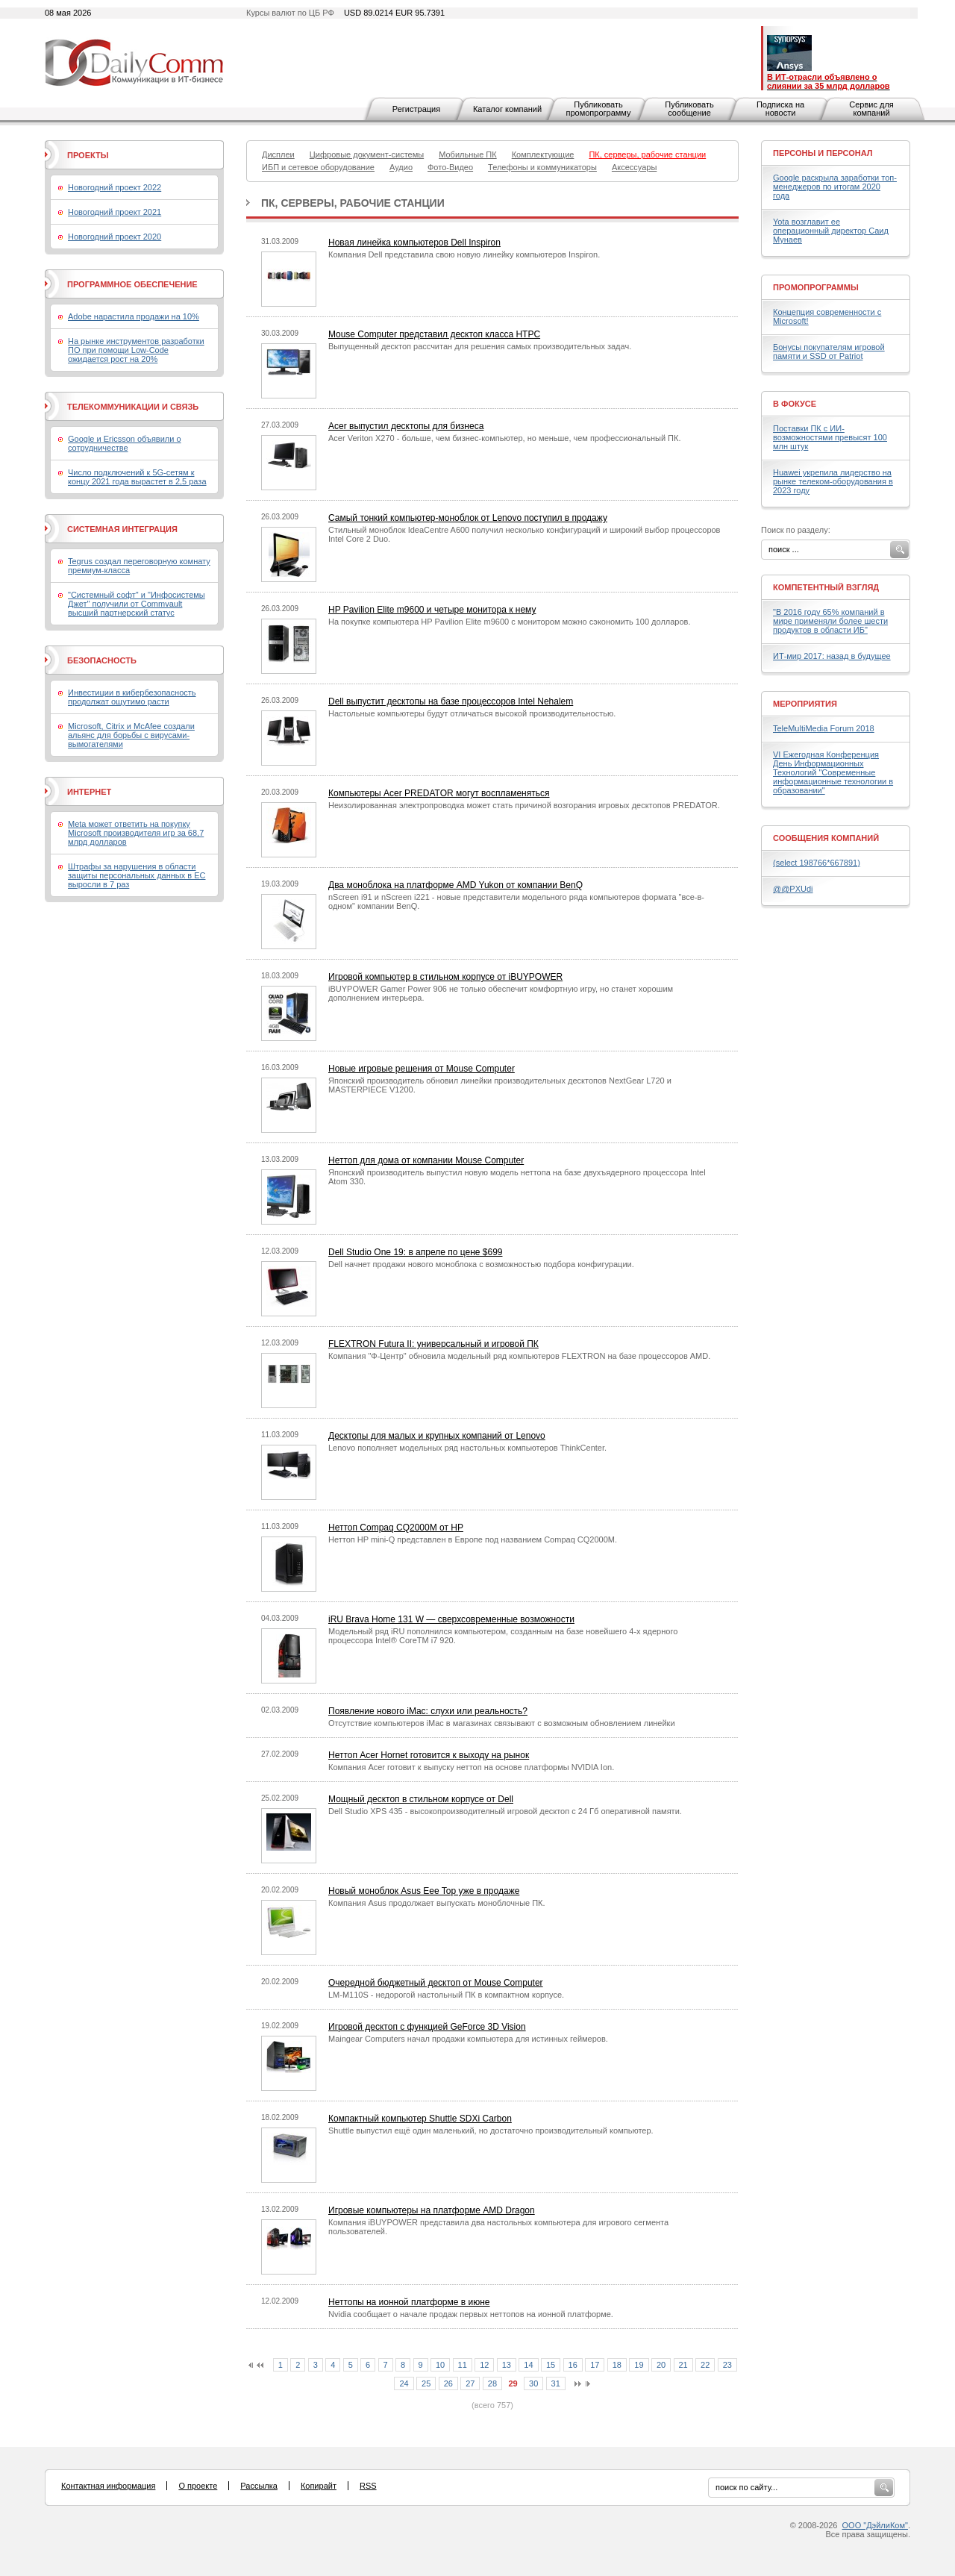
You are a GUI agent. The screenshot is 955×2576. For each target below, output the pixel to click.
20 (661, 2364)
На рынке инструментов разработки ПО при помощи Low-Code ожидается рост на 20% (136, 350)
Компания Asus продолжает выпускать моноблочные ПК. (436, 1902)
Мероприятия (805, 703)
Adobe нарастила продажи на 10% (133, 316)
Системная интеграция (122, 529)
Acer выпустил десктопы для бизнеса (405, 426)
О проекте (197, 2485)
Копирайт (318, 2485)
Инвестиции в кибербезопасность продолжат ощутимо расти (132, 697)
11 (462, 2364)
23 (727, 2364)
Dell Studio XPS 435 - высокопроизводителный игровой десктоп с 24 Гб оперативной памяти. (505, 1811)
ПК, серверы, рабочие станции (353, 203)
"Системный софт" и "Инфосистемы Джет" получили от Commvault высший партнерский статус (136, 603)
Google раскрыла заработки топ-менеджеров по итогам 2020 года (835, 186)
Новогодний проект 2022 (114, 187)
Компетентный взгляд (826, 587)
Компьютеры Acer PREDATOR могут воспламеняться (439, 793)
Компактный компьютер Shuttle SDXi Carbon (420, 2118)
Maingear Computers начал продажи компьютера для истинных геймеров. (468, 2038)
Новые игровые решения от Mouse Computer (421, 1068)
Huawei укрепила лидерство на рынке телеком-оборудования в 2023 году (833, 481)
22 (705, 2364)
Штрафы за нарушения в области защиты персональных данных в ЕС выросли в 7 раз (137, 875)
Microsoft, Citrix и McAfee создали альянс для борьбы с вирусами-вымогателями (131, 735)
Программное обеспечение (132, 284)
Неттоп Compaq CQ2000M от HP (395, 1527)
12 (484, 2364)
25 (426, 2383)
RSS (368, 2485)
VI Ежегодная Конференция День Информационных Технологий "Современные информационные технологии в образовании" (833, 772)
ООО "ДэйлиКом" (875, 2525)
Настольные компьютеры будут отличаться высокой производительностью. (472, 713)
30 (533, 2383)
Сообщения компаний (826, 838)
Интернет (89, 791)
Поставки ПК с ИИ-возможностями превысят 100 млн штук (830, 437)
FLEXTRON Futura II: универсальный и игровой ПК (433, 1344)
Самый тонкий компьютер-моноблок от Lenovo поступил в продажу (467, 518)
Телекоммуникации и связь (132, 406)
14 (528, 2364)
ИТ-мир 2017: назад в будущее (832, 655)
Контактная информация (108, 2485)
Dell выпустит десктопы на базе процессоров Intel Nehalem (450, 701)
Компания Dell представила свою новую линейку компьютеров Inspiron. (464, 254)
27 (470, 2383)
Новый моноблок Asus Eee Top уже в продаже (423, 1891)
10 (440, 2364)
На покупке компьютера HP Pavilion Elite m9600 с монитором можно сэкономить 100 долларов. (509, 621)
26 (448, 2383)
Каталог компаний (507, 108)
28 (492, 2383)
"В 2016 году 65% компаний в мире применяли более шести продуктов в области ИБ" (830, 620)
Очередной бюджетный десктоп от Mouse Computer (435, 1983)
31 (555, 2383)
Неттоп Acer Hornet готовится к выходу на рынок (428, 1755)
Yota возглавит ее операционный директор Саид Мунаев (831, 230)
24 (403, 2383)
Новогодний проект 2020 (114, 236)
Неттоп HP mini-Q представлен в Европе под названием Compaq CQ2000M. (472, 1539)
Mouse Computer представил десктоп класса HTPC (434, 334)
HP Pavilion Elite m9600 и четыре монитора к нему (432, 609)
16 (573, 2364)
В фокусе (794, 403)
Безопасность (102, 660)
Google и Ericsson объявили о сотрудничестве (124, 443)
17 (594, 2364)
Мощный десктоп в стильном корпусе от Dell (420, 1799)
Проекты (87, 155)
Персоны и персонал (823, 153)
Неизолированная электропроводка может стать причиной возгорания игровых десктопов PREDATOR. (524, 805)
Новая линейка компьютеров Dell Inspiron (414, 242)
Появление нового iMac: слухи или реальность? (427, 1711)
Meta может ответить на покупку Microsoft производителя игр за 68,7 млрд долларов (136, 832)
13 (506, 2364)
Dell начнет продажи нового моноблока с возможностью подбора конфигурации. (481, 1264)
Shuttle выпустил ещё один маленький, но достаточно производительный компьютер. (491, 2130)
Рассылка (259, 2485)
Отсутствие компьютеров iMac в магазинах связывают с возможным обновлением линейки (501, 1723)
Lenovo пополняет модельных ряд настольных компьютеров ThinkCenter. (467, 1447)
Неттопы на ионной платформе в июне (409, 2302)
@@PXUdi (793, 888)
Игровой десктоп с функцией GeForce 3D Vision (427, 2027)
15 (550, 2364)
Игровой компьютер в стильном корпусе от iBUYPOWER (445, 977)
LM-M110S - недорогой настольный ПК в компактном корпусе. (446, 1994)
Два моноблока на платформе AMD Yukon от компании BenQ (455, 885)
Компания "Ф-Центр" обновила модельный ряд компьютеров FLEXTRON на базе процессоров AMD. (519, 1355)
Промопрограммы (816, 287)
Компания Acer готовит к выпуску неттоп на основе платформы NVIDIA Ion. (471, 1767)
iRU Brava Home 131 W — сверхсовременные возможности (451, 1619)
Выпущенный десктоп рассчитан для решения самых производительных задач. (479, 346)
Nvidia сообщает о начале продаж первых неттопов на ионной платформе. (470, 2314)
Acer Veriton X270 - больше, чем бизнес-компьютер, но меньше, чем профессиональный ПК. (504, 438)
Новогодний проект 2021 (114, 211)
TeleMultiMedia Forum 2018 (823, 728)
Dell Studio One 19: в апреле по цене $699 (415, 1252)
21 (683, 2364)
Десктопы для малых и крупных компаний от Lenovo (436, 1436)
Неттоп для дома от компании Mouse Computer (426, 1160)
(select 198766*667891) (816, 862)
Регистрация (416, 108)
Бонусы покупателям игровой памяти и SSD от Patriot (829, 351)
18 (617, 2364)
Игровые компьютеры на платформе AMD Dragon (431, 2210)
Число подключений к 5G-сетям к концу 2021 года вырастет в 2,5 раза (137, 477)
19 (638, 2364)
